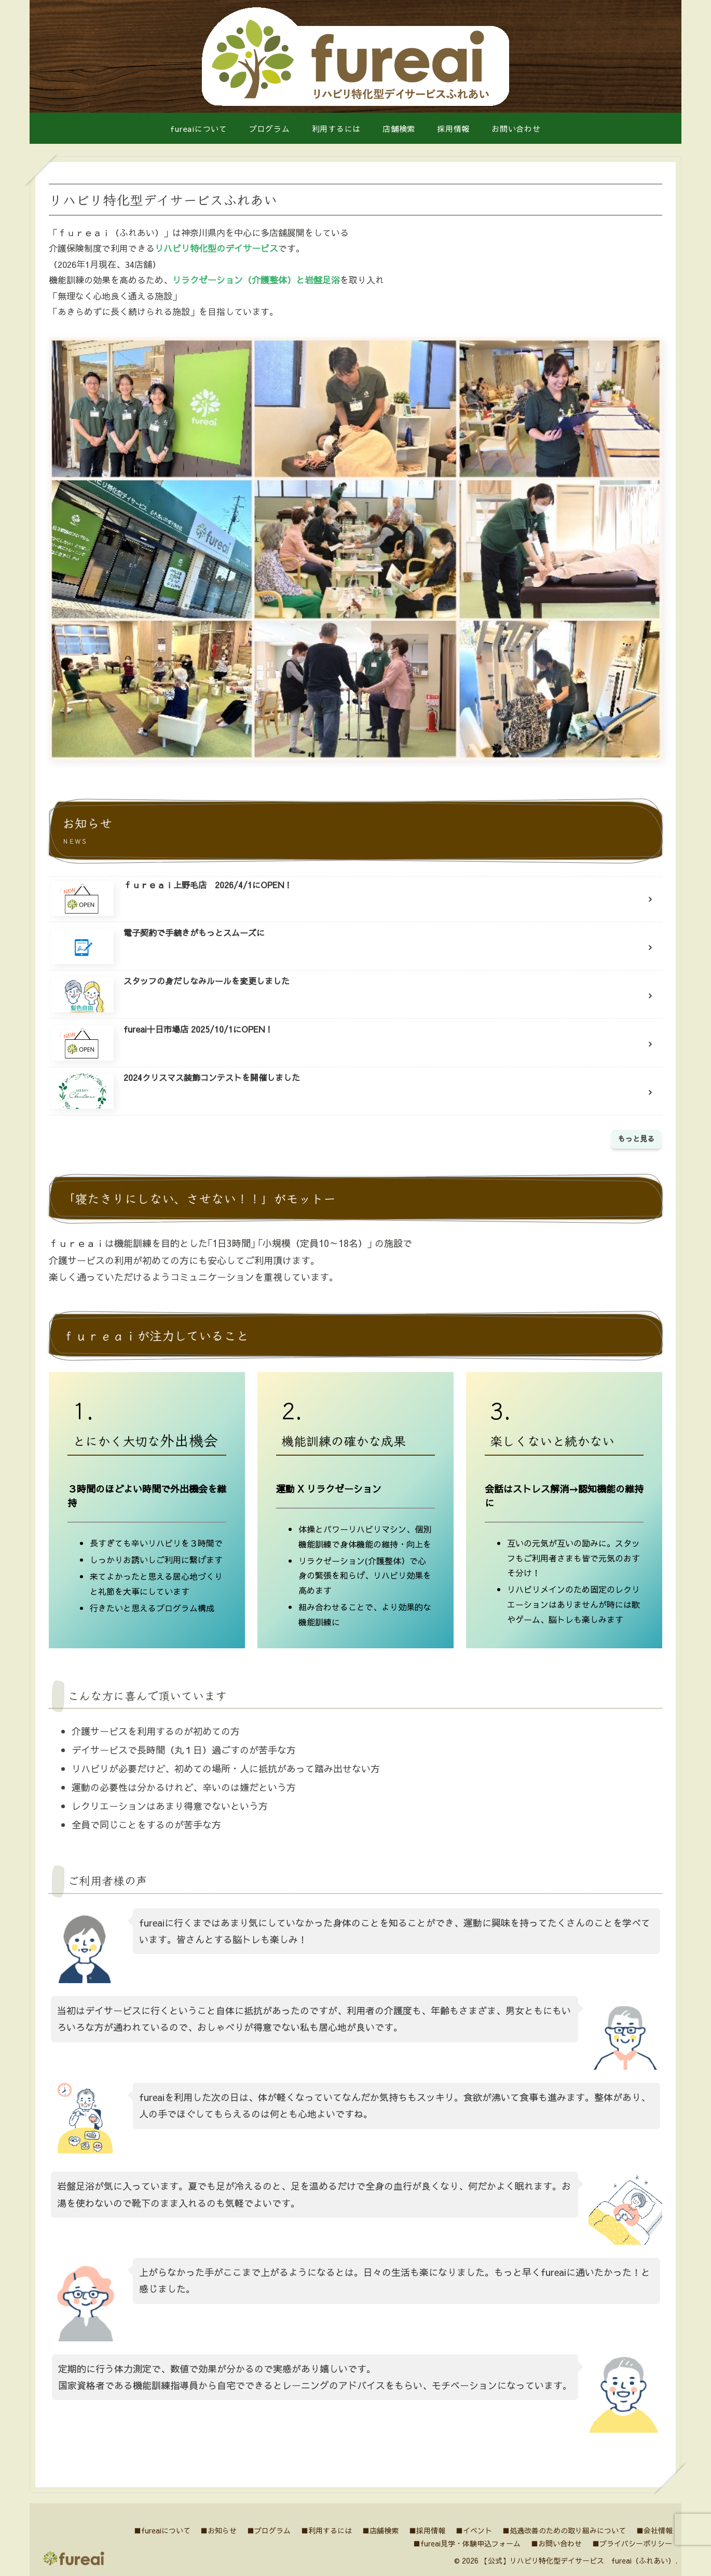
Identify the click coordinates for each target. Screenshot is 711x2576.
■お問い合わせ (555, 2543)
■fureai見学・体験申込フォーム (465, 2543)
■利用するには (323, 2530)
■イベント (472, 2530)
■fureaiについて (157, 2530)
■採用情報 (425, 2530)
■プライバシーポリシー (632, 2543)
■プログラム (265, 2530)
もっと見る (636, 1138)
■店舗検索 (378, 2530)
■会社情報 (654, 2530)
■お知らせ (214, 2530)
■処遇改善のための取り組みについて (563, 2530)
